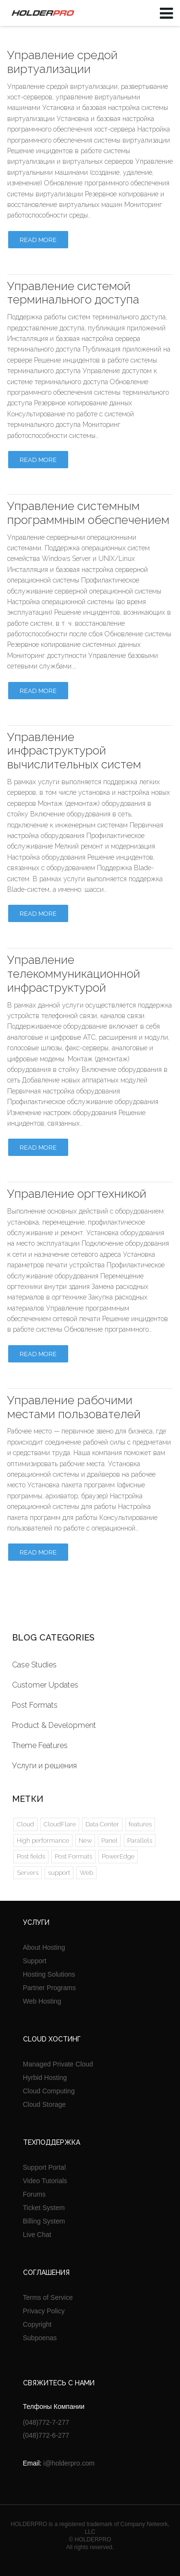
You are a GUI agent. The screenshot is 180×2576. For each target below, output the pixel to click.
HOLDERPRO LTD (41, 13)
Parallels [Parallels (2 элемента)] (139, 1840)
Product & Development (54, 1725)
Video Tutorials (45, 2181)
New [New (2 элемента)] (85, 1840)
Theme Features (40, 1745)
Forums (34, 2194)
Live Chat (37, 2234)
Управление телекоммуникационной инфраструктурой (73, 974)
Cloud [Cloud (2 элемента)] (25, 1824)
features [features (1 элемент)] (140, 1824)
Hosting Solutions (49, 1974)
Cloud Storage (44, 2104)
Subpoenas (40, 2338)
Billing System (44, 2221)
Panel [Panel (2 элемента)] (109, 1840)
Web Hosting (42, 2001)
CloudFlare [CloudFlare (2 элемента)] (60, 1824)
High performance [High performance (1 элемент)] (43, 1840)
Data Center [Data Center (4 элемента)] (102, 1824)
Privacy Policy (44, 2311)
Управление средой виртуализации (62, 62)
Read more (38, 239)
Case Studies (34, 1664)
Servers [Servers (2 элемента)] (27, 1872)
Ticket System (44, 2207)
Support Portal (44, 2167)
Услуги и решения (44, 1765)
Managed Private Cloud (58, 2064)
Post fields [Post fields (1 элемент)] (31, 1856)
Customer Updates (45, 1684)
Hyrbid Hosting (45, 2077)
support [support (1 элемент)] (59, 1872)
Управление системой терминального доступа (73, 293)
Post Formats (35, 1705)
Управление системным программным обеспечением (88, 513)
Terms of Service (48, 2297)
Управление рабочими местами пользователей (74, 1407)
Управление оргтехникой (76, 1194)
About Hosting (44, 1947)
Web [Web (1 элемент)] (86, 1872)
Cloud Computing (49, 2091)
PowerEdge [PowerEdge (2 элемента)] (118, 1856)
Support (35, 1961)
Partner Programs (49, 1988)
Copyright (37, 2324)
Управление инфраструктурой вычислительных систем (74, 751)
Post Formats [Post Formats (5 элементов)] (73, 1856)
